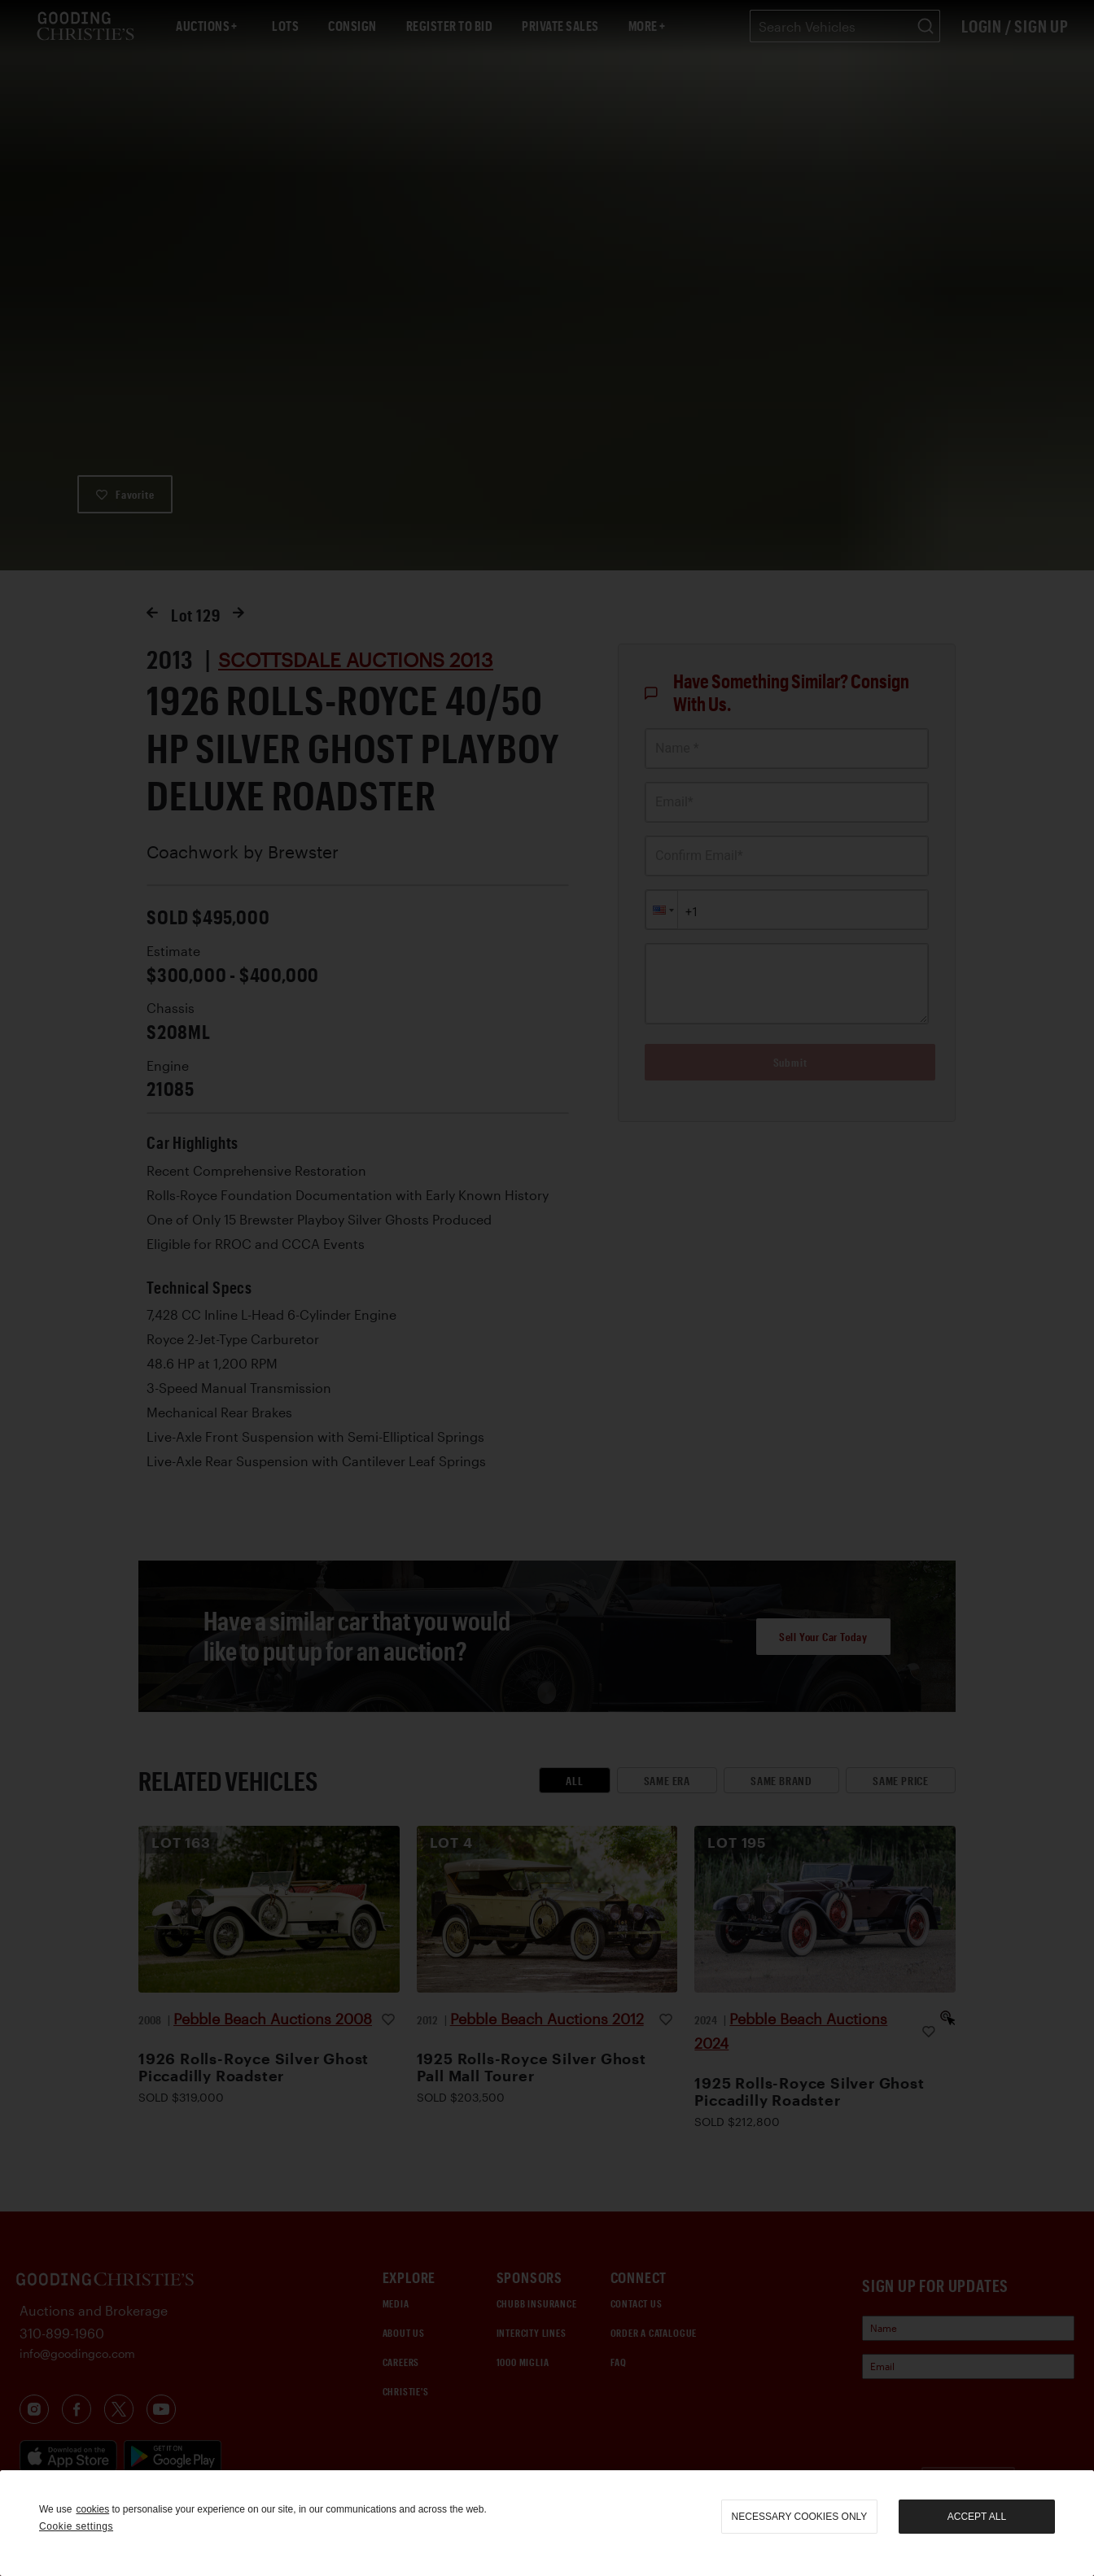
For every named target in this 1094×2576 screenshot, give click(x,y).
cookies (92, 2509)
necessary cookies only (800, 2516)
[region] (547, 2523)
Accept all (976, 2516)
